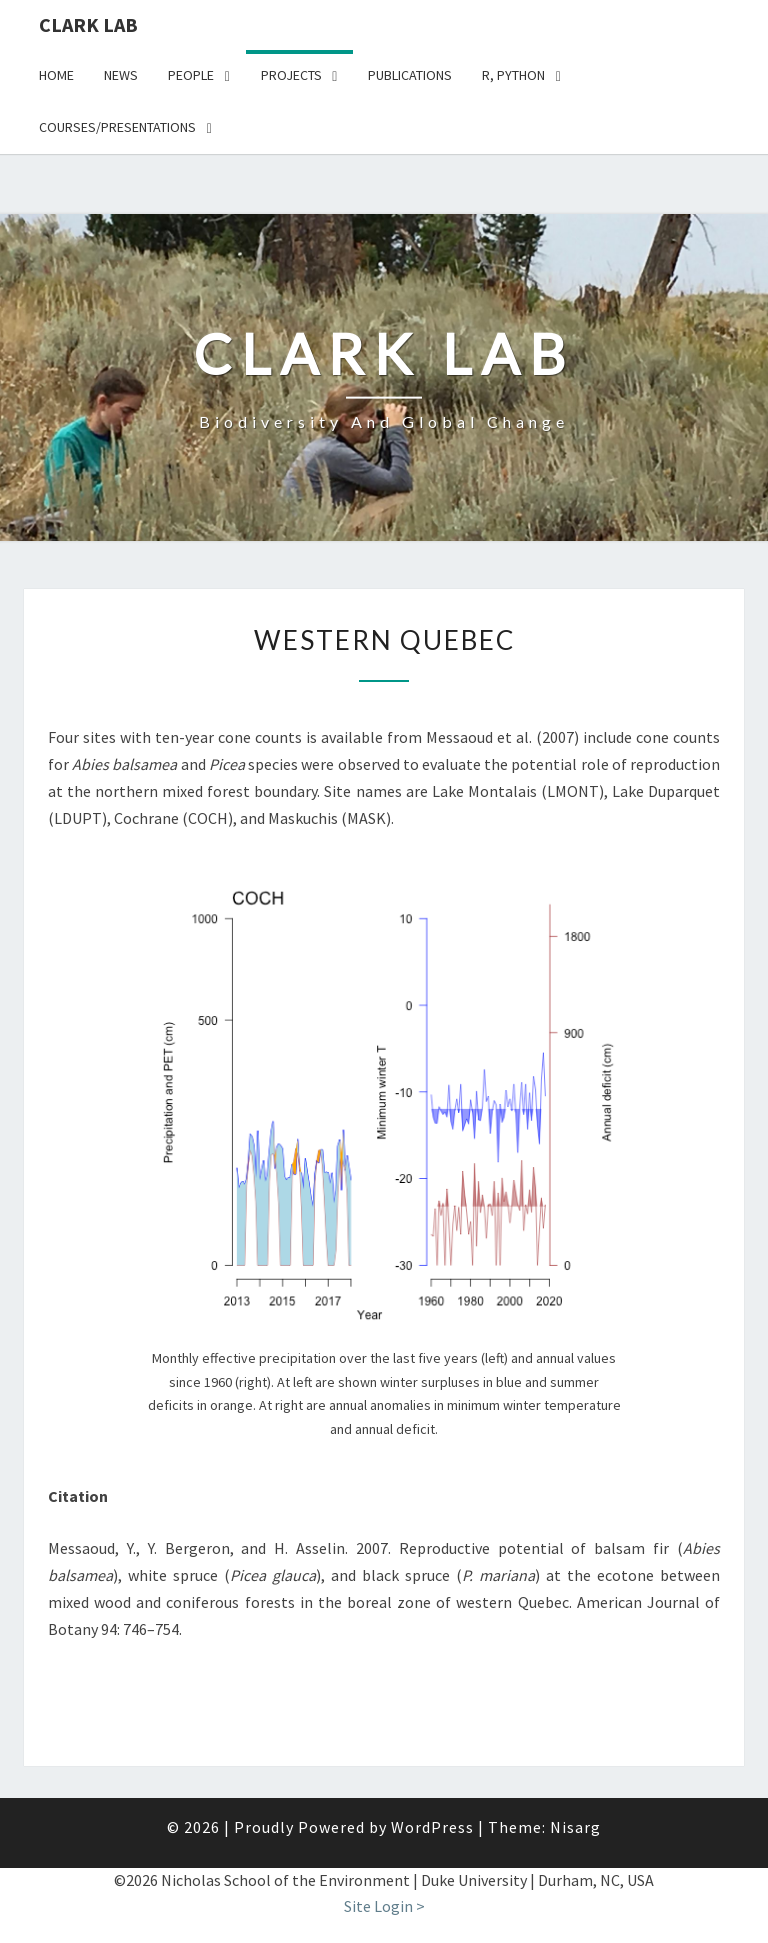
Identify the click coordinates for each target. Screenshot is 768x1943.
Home (56, 75)
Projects (291, 75)
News (121, 75)
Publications (410, 75)
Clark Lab (88, 24)
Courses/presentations (117, 127)
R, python (513, 75)
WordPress (432, 1827)
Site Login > (384, 1906)
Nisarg (575, 1827)
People (191, 75)
